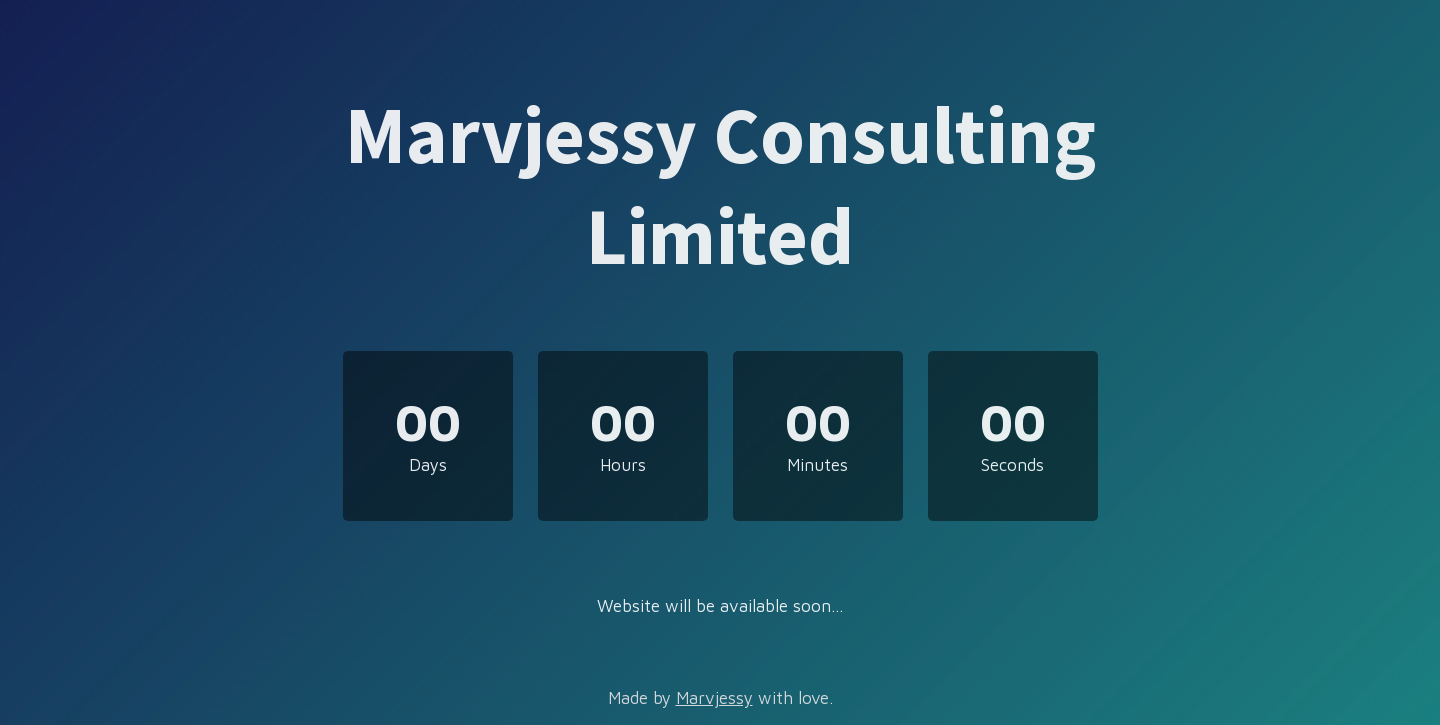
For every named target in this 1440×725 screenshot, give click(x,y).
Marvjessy (714, 698)
